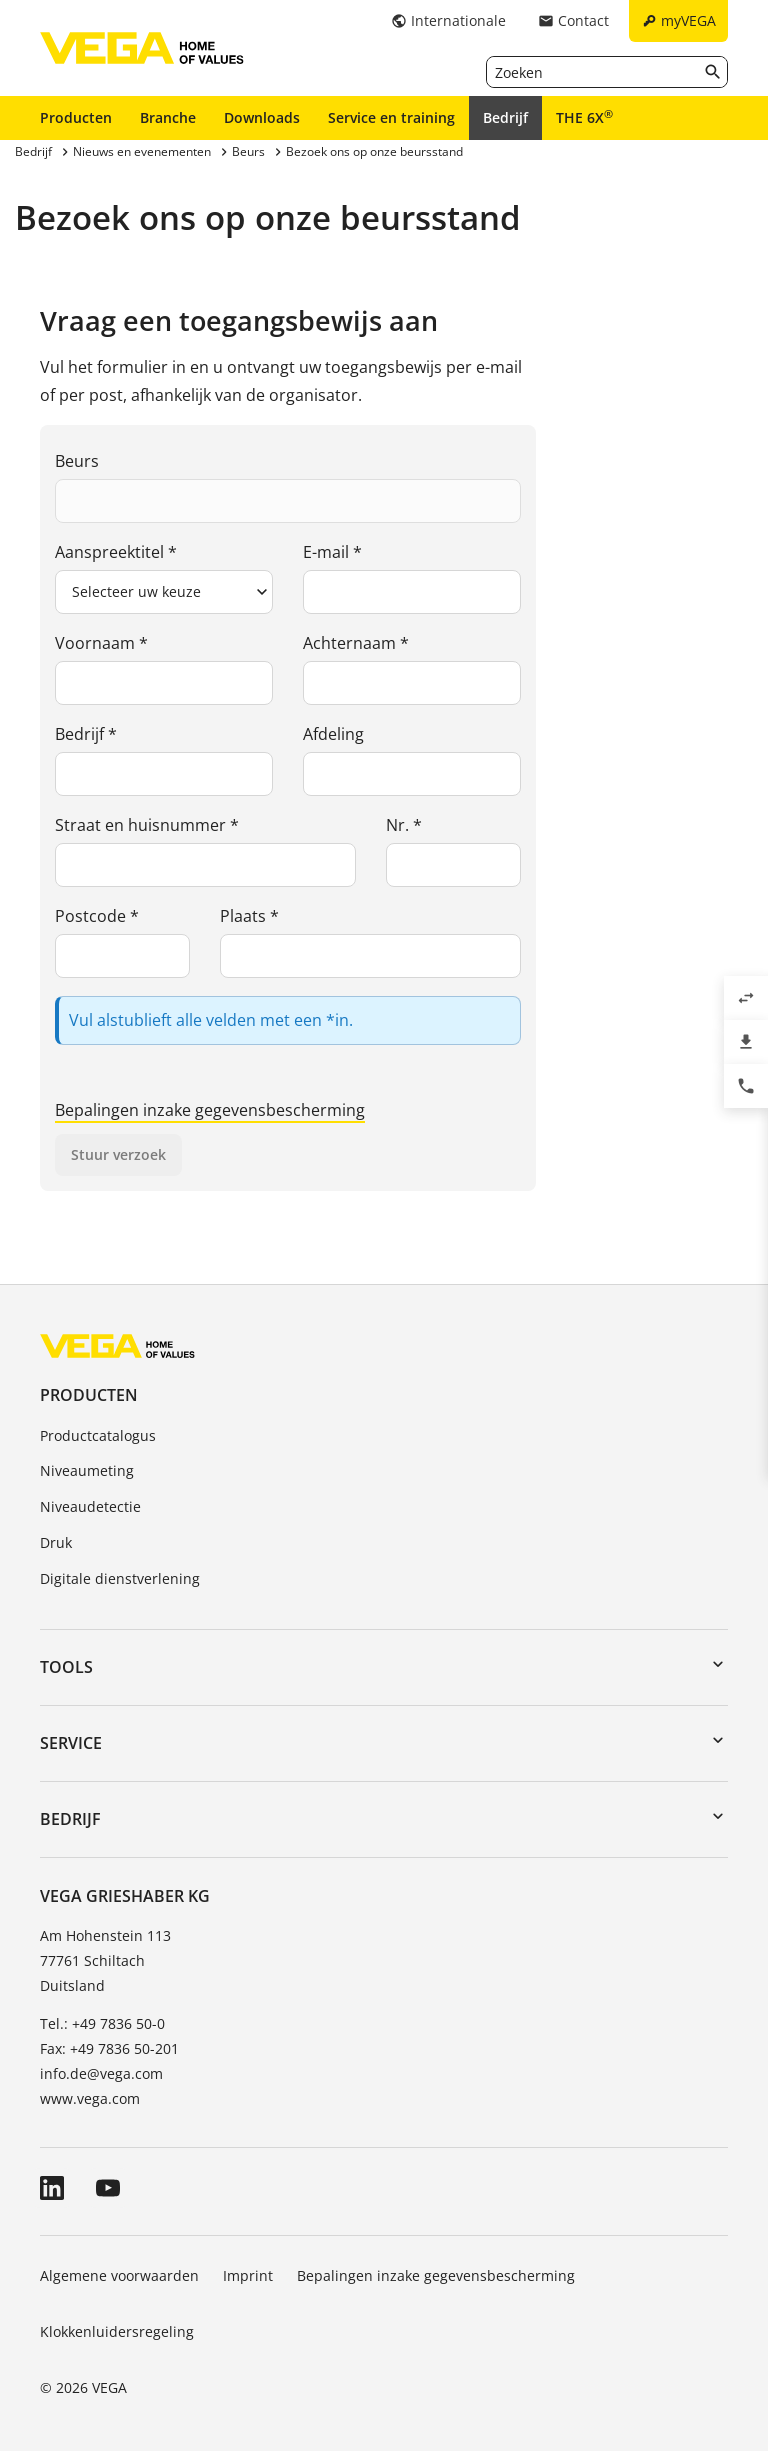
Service (71, 1743)
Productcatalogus (98, 1435)
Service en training (391, 117)
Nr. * (404, 825)
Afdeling (333, 734)
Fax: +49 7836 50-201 (109, 2048)
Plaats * (249, 916)
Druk (56, 1542)
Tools (66, 1667)
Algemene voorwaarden (119, 2275)
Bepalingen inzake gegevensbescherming (210, 1110)
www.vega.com (90, 2098)
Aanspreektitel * (116, 552)
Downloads (262, 117)
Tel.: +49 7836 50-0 (102, 2023)
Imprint (248, 2275)
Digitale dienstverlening (120, 1578)
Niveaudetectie (90, 1506)
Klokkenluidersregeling (117, 2331)
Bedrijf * (86, 734)
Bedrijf (505, 117)
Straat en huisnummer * (147, 825)
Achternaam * (356, 643)
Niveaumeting (87, 1470)
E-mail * (332, 552)
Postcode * (97, 916)
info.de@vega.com (101, 2073)
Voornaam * (101, 643)
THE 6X (584, 117)
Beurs (77, 461)
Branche (168, 117)
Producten (76, 117)
